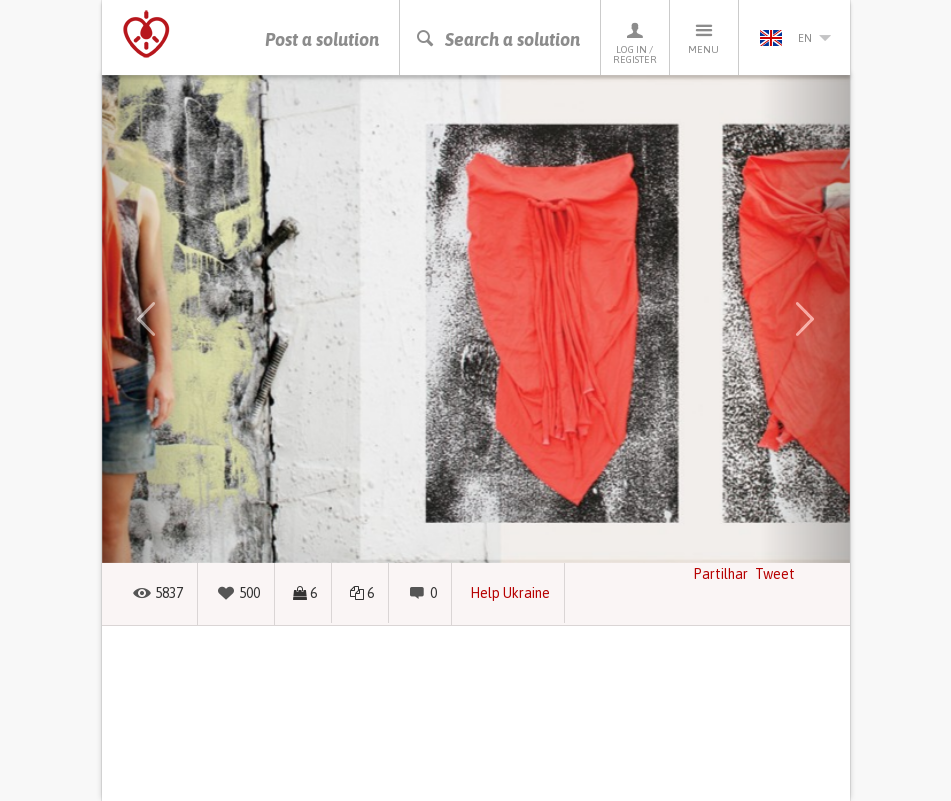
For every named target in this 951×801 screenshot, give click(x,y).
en (795, 38)
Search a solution (497, 39)
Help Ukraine (510, 593)
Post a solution (322, 39)
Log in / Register (635, 42)
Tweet (775, 574)
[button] (147, 319)
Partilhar (720, 574)
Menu (704, 37)
